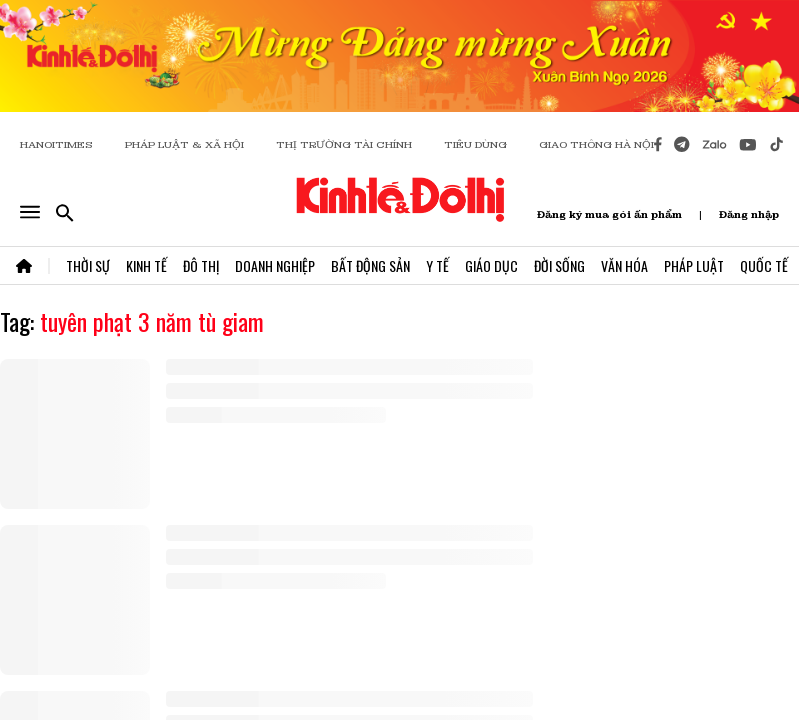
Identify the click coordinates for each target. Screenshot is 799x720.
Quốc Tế (764, 265)
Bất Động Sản (370, 265)
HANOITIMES (56, 144)
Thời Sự (88, 265)
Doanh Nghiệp (275, 265)
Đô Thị (201, 265)
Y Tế (437, 265)
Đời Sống (559, 265)
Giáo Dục (491, 265)
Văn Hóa (624, 265)
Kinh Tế (146, 265)
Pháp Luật (694, 265)
